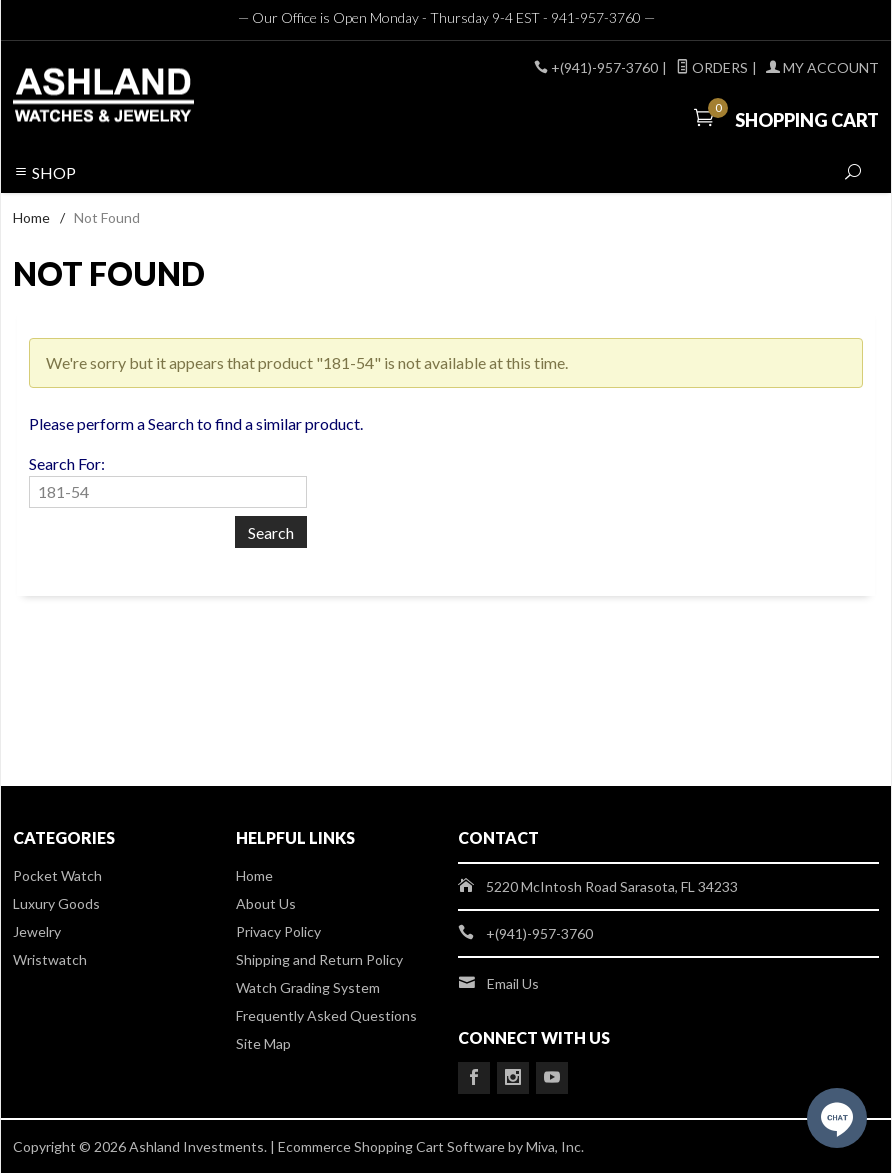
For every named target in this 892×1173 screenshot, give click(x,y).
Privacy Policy (278, 931)
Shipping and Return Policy (319, 959)
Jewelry (37, 931)
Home (31, 217)
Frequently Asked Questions (326, 1015)
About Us (266, 903)
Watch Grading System (308, 987)
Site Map (263, 1043)
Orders (712, 67)
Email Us (513, 983)
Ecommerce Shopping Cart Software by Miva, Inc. (431, 1146)
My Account (822, 67)
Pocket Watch (57, 875)
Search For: (67, 463)
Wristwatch (50, 959)
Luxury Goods (56, 903)
